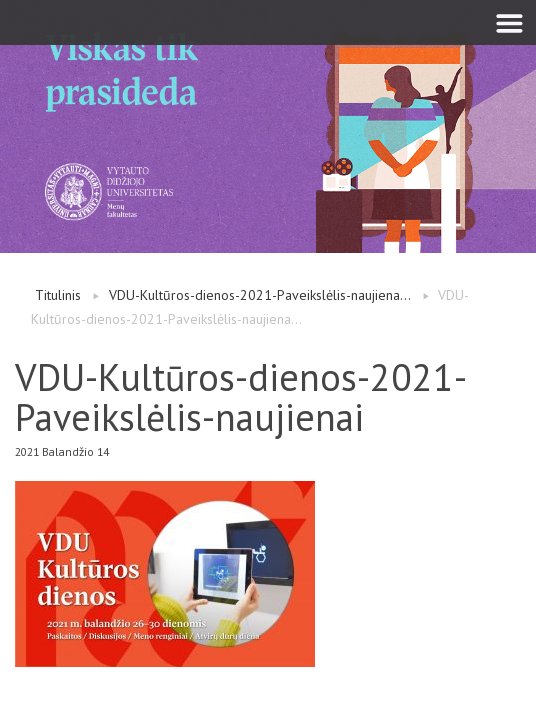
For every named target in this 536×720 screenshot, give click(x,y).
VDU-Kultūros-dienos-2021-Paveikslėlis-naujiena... (260, 295)
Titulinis (58, 295)
